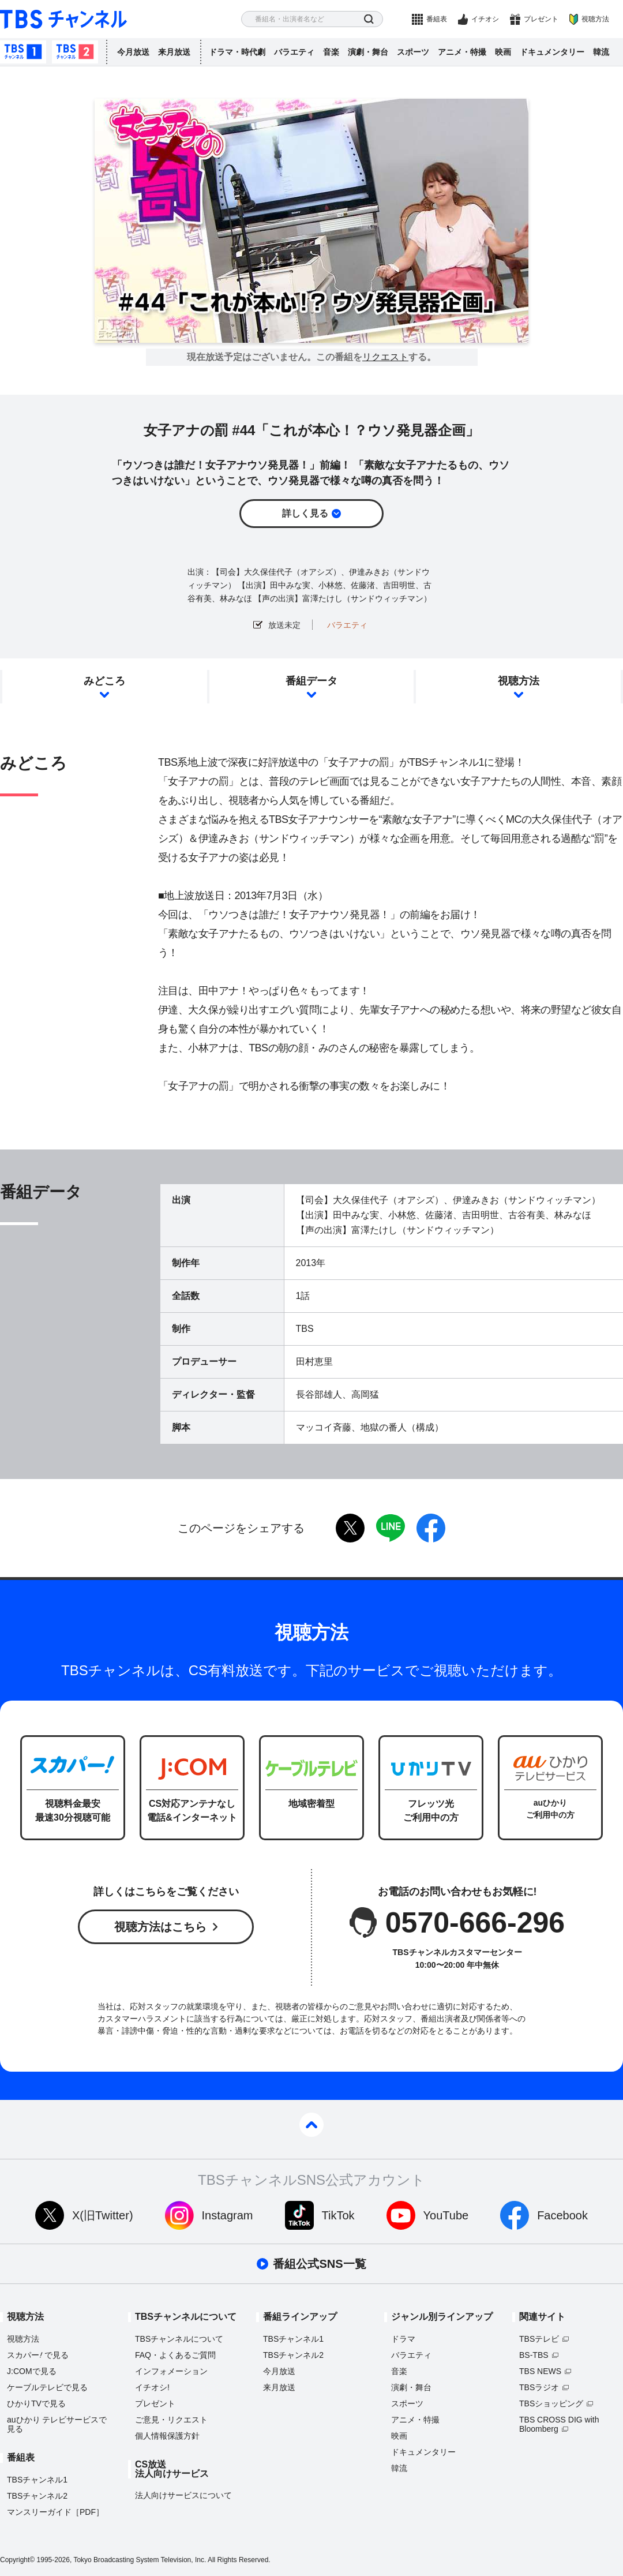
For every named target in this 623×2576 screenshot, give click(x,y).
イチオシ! (152, 2387)
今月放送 (133, 52)
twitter (350, 1528)
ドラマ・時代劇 (237, 52)
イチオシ (485, 19)
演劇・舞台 (368, 52)
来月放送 (174, 52)
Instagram (227, 2215)
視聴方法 (595, 19)
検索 (369, 19)
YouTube (446, 2215)
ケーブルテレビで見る (47, 2387)
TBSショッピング (551, 2403)
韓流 (601, 52)
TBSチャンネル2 (75, 51)
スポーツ (413, 52)
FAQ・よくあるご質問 (175, 2355)
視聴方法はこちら (160, 1926)
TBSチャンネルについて (179, 2338)
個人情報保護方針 (167, 2435)
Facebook (562, 2215)
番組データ (311, 681)
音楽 (331, 52)
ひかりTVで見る (36, 2403)
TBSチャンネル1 (23, 51)
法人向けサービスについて (183, 2495)
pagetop (311, 2125)
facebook (430, 1528)
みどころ (104, 681)
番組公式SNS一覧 (319, 2264)
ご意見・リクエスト (171, 2419)
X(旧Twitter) (102, 2215)
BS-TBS (534, 2355)
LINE (390, 1528)
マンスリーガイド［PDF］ (55, 2512)
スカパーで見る (38, 2355)
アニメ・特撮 (462, 52)
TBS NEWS (540, 2371)
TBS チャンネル (63, 19)
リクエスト (385, 357)
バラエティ (294, 52)
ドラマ (403, 2338)
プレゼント (541, 19)
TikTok (338, 2215)
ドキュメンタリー (552, 52)
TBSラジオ (539, 2387)
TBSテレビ (539, 2338)
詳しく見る (305, 513)
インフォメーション (171, 2371)
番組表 (436, 19)
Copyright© (17, 2560)
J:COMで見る (32, 2371)
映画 (503, 52)
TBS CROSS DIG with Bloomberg (559, 2424)
